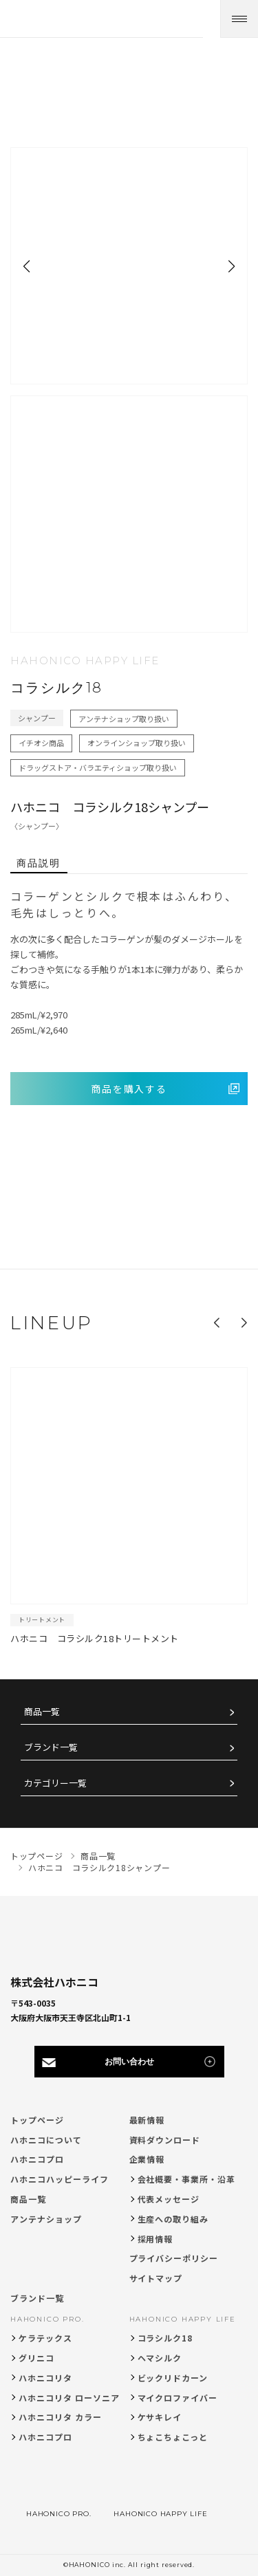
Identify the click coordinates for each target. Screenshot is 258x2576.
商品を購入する (129, 1088)
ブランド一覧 (51, 1748)
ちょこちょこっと (173, 2437)
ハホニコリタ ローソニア (69, 2397)
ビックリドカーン (173, 2377)
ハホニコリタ (45, 2377)
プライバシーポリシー (174, 2258)
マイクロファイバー (178, 2397)
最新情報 (147, 2120)
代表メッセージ (169, 2199)
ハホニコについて (46, 2140)
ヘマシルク (160, 2358)
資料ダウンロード (165, 2140)
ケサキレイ (160, 2417)
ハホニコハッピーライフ (59, 2179)
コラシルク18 (165, 2338)
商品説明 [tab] (39, 863)
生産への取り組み (173, 2219)
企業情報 (147, 2159)
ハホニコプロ (37, 2159)
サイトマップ (156, 2278)
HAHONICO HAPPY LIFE (182, 2319)
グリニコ (36, 2358)
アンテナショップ (46, 2219)
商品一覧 (42, 1712)
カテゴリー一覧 (55, 1783)
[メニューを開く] (239, 19)
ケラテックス (45, 2338)
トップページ (37, 2120)
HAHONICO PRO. (47, 2319)
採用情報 (155, 2239)
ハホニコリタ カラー (60, 2417)
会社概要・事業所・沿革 (187, 2179)
